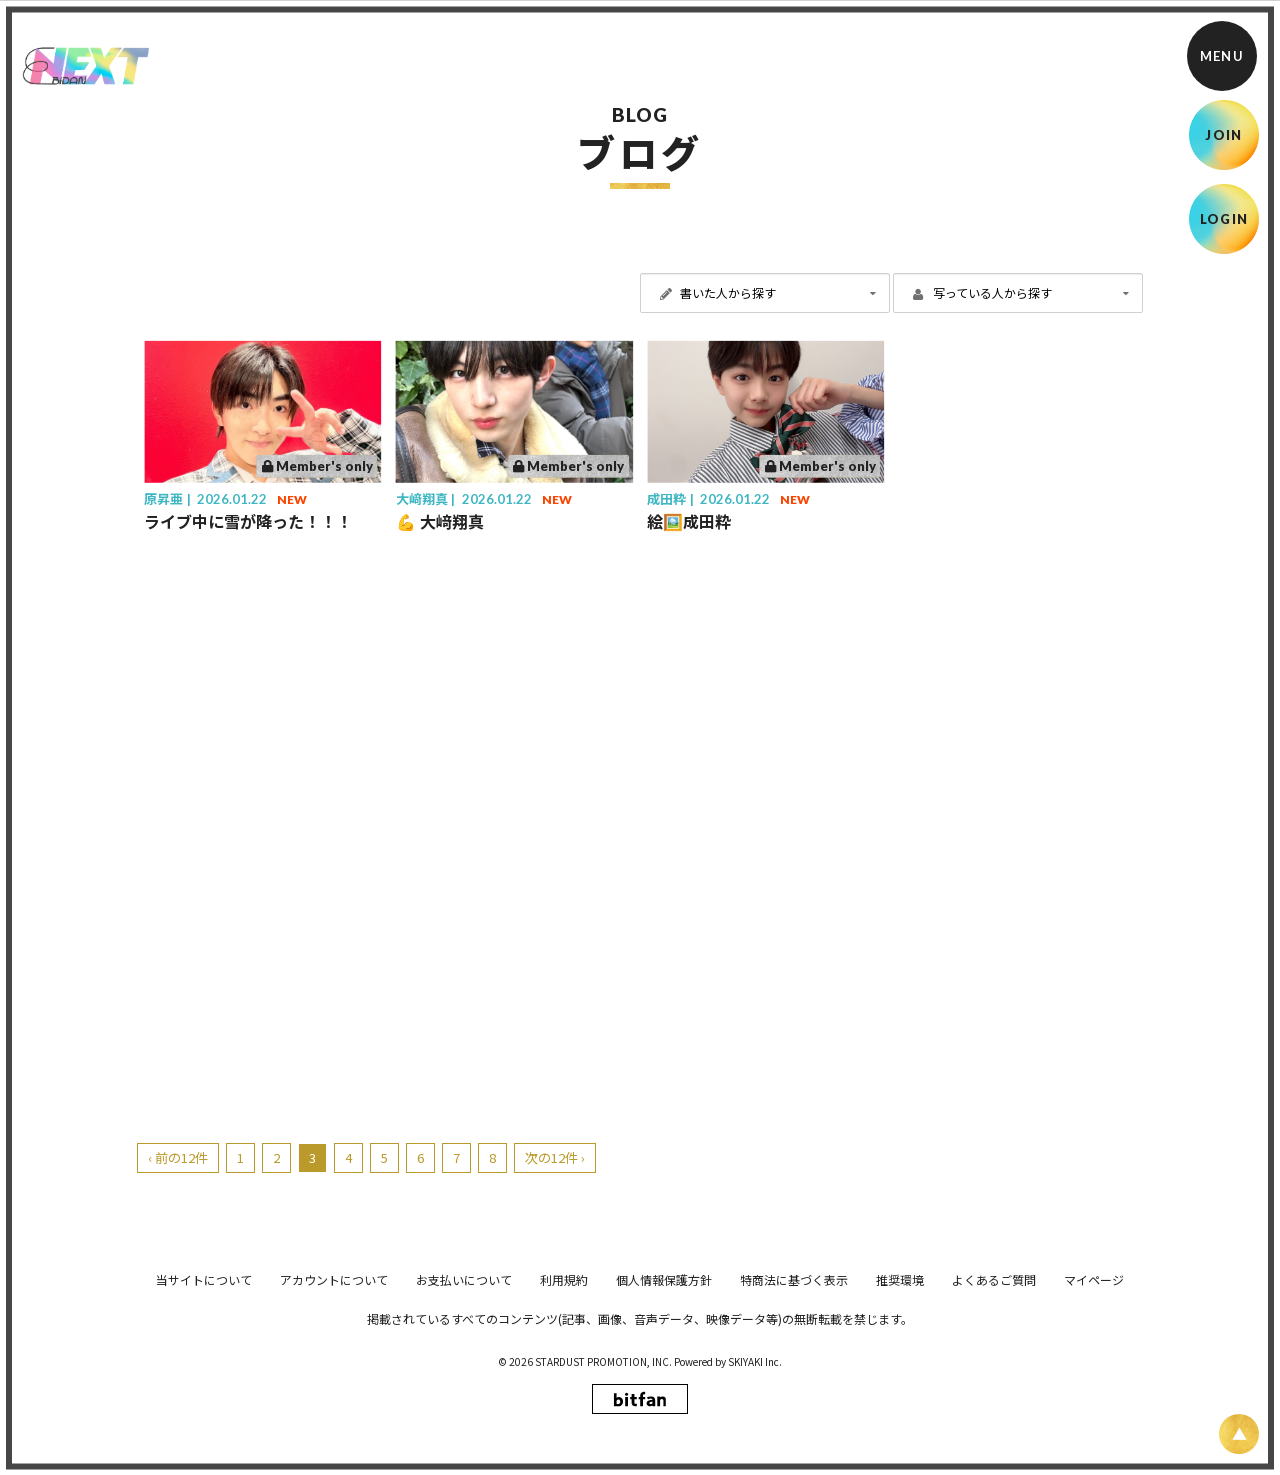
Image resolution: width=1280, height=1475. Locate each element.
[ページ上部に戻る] (1239, 1434)
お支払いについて (464, 1421)
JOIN (1223, 135)
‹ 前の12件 (178, 1157)
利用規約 (564, 1421)
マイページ (1094, 1421)
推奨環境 (900, 1421)
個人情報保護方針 (664, 1421)
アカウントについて (334, 1421)
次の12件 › (555, 1157)
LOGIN (1224, 219)
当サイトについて (204, 1421)
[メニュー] (1222, 56)
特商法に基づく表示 (794, 1421)
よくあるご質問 (994, 1421)
